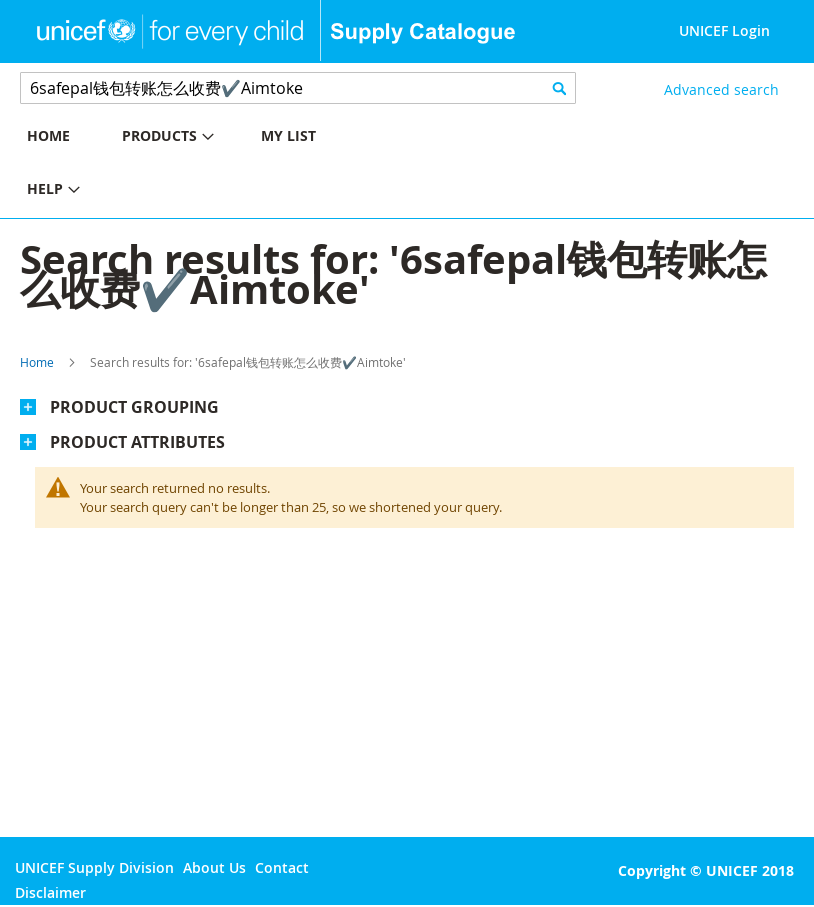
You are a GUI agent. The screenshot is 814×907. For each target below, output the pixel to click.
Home (37, 362)
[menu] (203, 165)
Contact (282, 867)
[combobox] (298, 88)
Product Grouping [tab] (134, 407)
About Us (214, 867)
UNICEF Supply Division (94, 867)
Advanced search (721, 89)
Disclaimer (50, 892)
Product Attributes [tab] (137, 442)
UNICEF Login (724, 30)
